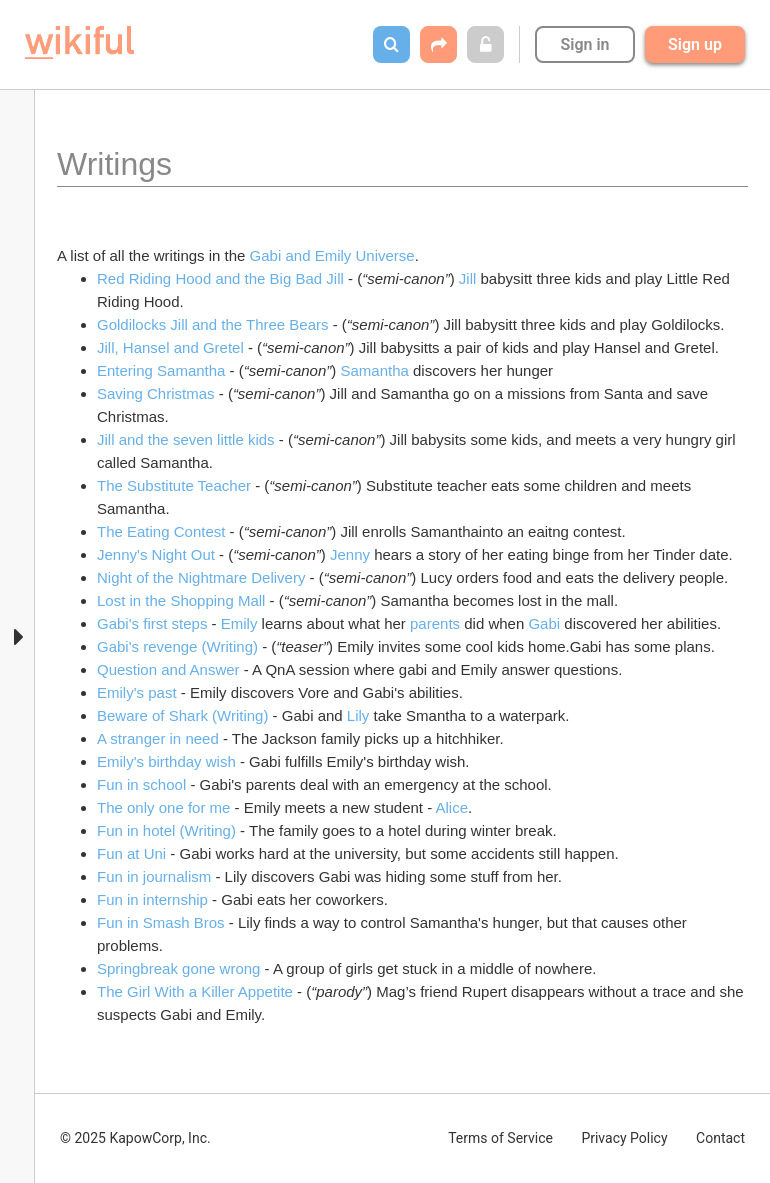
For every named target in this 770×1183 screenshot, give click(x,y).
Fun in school (141, 784)
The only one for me (166, 807)
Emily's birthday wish (166, 761)
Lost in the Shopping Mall (181, 600)
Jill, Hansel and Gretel (170, 347)
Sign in (584, 44)
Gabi (544, 623)
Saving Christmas (156, 393)
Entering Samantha (161, 370)
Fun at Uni (131, 853)
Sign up (695, 44)
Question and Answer (168, 669)
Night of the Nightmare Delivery (201, 577)
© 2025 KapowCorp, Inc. (135, 1138)
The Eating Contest (161, 531)
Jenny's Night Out (156, 554)
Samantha (374, 370)
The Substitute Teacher (176, 485)
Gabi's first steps (152, 623)
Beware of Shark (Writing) (182, 715)
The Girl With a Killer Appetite (195, 991)
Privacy (624, 1138)
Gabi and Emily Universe (332, 255)
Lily (358, 715)
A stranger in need (158, 738)
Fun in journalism (154, 876)
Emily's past (137, 692)
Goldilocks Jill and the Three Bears (213, 324)
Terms (500, 1138)
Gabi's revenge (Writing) (177, 646)
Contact (720, 1138)
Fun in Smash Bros (161, 922)
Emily (239, 623)
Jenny (350, 554)
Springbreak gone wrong (178, 968)
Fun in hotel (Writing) (166, 830)
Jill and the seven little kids (186, 439)
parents (435, 623)
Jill (470, 278)
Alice (452, 807)
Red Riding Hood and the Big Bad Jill (220, 278)
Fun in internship (152, 899)
